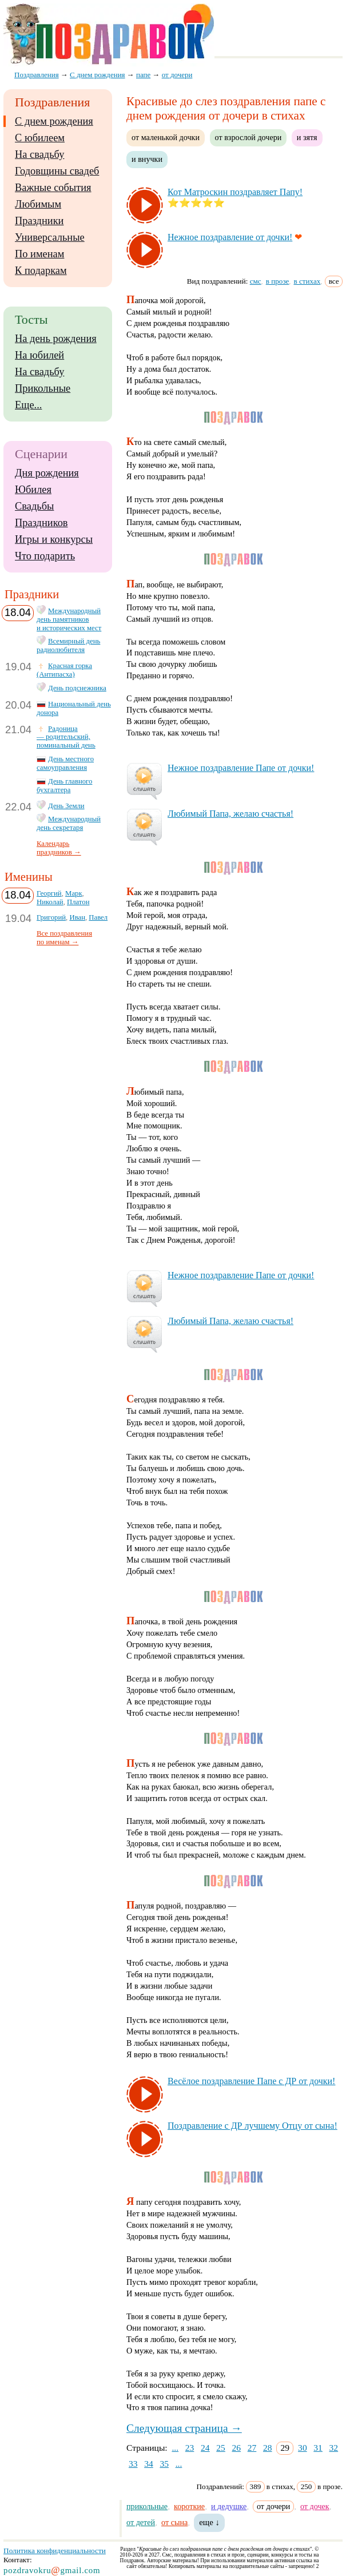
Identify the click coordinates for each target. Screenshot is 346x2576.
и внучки (147, 159)
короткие (189, 2506)
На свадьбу (39, 154)
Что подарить (45, 556)
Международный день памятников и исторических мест (69, 619)
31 (318, 2447)
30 (302, 2447)
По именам (39, 254)
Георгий (49, 893)
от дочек (314, 2506)
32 (334, 2447)
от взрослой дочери (248, 137)
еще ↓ (209, 2522)
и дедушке (228, 2506)
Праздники (39, 220)
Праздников (41, 522)
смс (255, 281)
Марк (73, 893)
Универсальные (50, 237)
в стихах (306, 281)
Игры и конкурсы (54, 539)
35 (164, 2463)
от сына (174, 2522)
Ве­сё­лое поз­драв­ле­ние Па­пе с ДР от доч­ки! (251, 2081)
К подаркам (41, 270)
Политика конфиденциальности (54, 2550)
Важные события (53, 187)
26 (236, 2447)
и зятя (307, 137)
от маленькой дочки (166, 137)
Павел (98, 917)
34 (148, 2463)
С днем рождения (54, 121)
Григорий (51, 917)
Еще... (28, 405)
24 (205, 2447)
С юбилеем (40, 138)
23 (189, 2447)
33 (133, 2463)
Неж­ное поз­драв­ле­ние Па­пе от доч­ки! (241, 768)
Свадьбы (34, 506)
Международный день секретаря (69, 823)
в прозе (277, 281)
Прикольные (42, 388)
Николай (50, 902)
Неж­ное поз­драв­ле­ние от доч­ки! (230, 237)
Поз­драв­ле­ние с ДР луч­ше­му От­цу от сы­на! (252, 2125)
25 (220, 2447)
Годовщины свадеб (57, 171)
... (175, 2447)
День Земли (66, 806)
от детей (140, 2522)
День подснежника (77, 688)
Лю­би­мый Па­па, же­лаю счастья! (230, 813)
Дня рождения (47, 473)
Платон (78, 902)
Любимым (38, 204)
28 (267, 2447)
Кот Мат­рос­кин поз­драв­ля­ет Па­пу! (235, 192)
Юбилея (33, 489)
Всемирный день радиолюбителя (68, 645)
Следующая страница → (184, 2428)
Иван (77, 917)
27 (252, 2447)
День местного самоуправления (65, 763)
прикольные (147, 2506)
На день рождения (56, 338)
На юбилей (39, 355)
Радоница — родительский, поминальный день (66, 737)
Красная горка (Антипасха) (64, 670)
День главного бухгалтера (64, 785)
